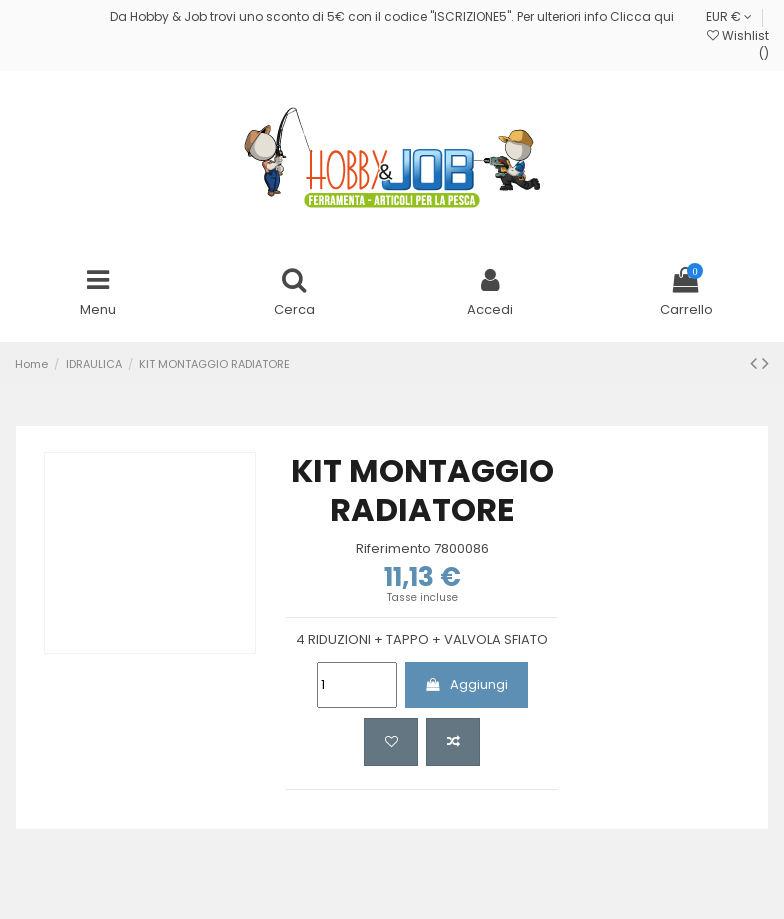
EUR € (729, 16)
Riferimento (393, 549)
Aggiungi (466, 684)
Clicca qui (642, 16)
